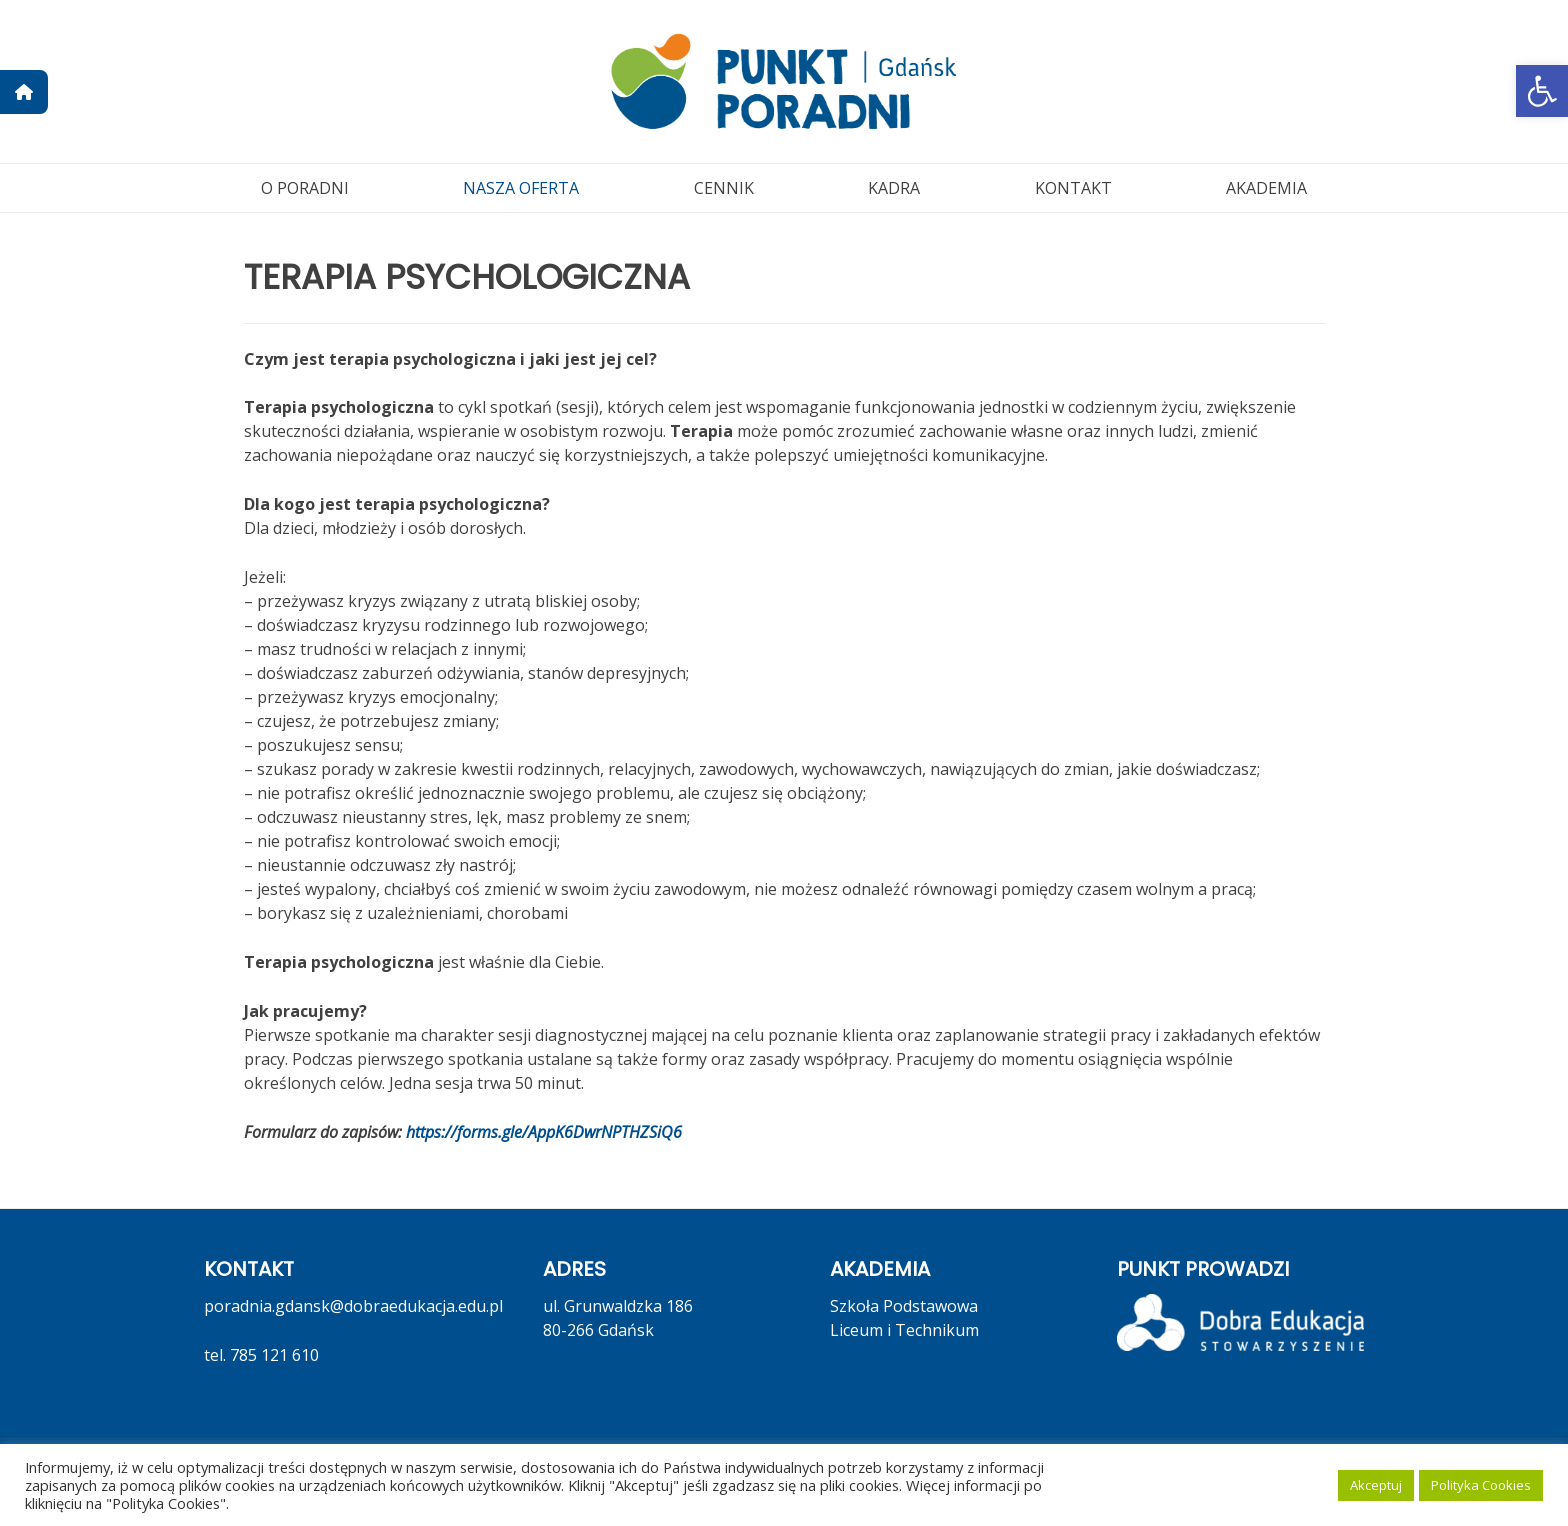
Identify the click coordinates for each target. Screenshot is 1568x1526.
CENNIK (724, 188)
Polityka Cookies (1481, 1485)
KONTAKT (1073, 188)
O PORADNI (305, 188)
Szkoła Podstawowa (904, 1306)
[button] (1542, 91)
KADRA (894, 188)
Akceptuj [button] (1376, 1485)
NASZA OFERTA (521, 188)
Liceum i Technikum (904, 1330)
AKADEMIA (1266, 188)
